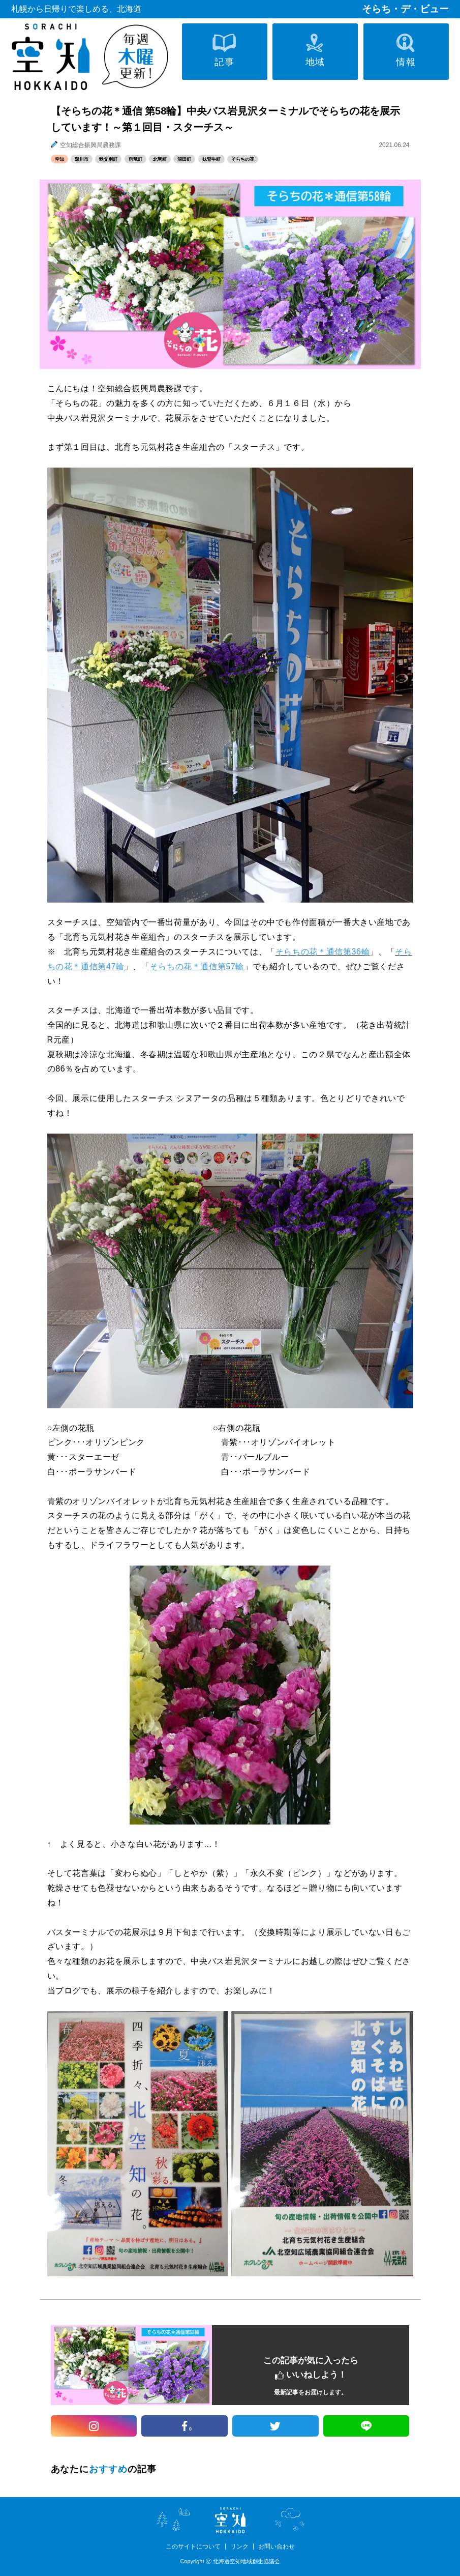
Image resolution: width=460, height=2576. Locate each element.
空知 (59, 159)
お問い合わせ (276, 2546)
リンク (239, 2546)
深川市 (81, 159)
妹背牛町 (211, 159)
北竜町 (160, 159)
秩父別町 (108, 159)
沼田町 (184, 159)
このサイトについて (193, 2546)
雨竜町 (135, 159)
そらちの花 (242, 159)
